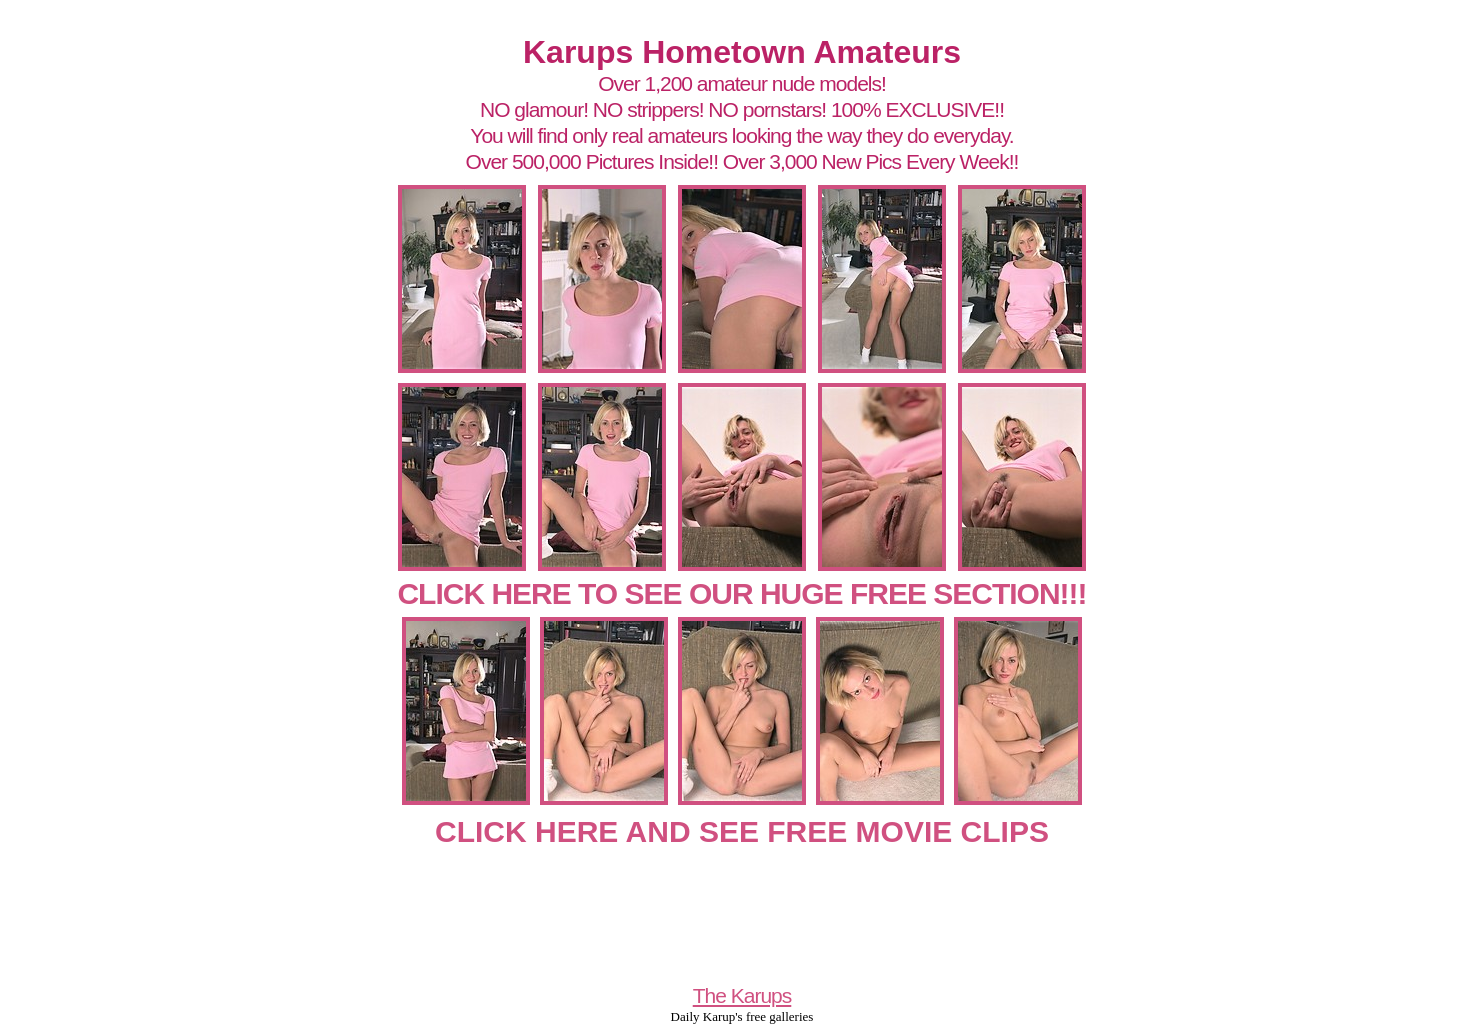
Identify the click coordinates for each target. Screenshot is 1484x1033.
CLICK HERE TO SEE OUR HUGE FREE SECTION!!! (741, 593)
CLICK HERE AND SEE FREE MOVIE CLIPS (742, 831)
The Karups (742, 995)
